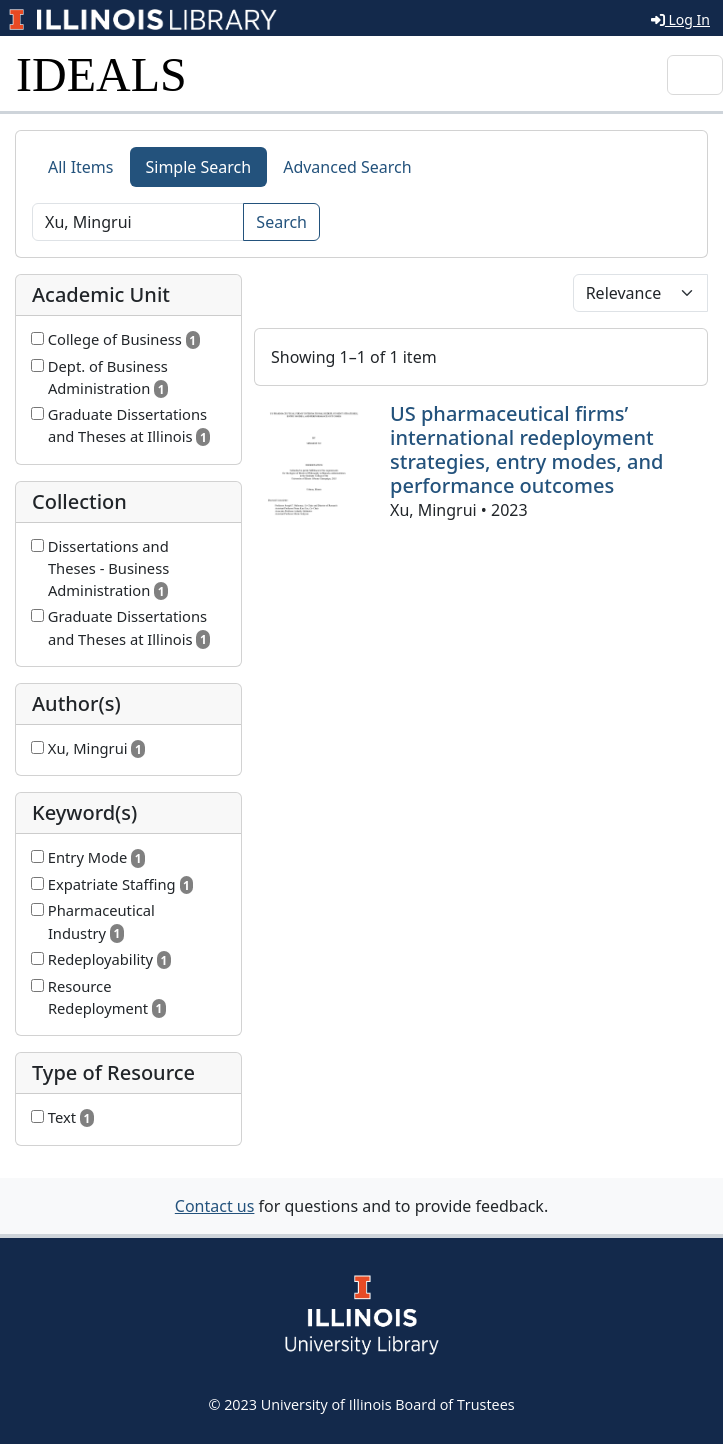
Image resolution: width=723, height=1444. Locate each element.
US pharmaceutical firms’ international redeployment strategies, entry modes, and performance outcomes (526, 449)
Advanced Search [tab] (347, 167)
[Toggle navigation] (695, 75)
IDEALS (101, 74)
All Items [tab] (81, 167)
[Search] (138, 222)
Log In (680, 19)
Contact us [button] (215, 1206)
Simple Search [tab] (199, 167)
